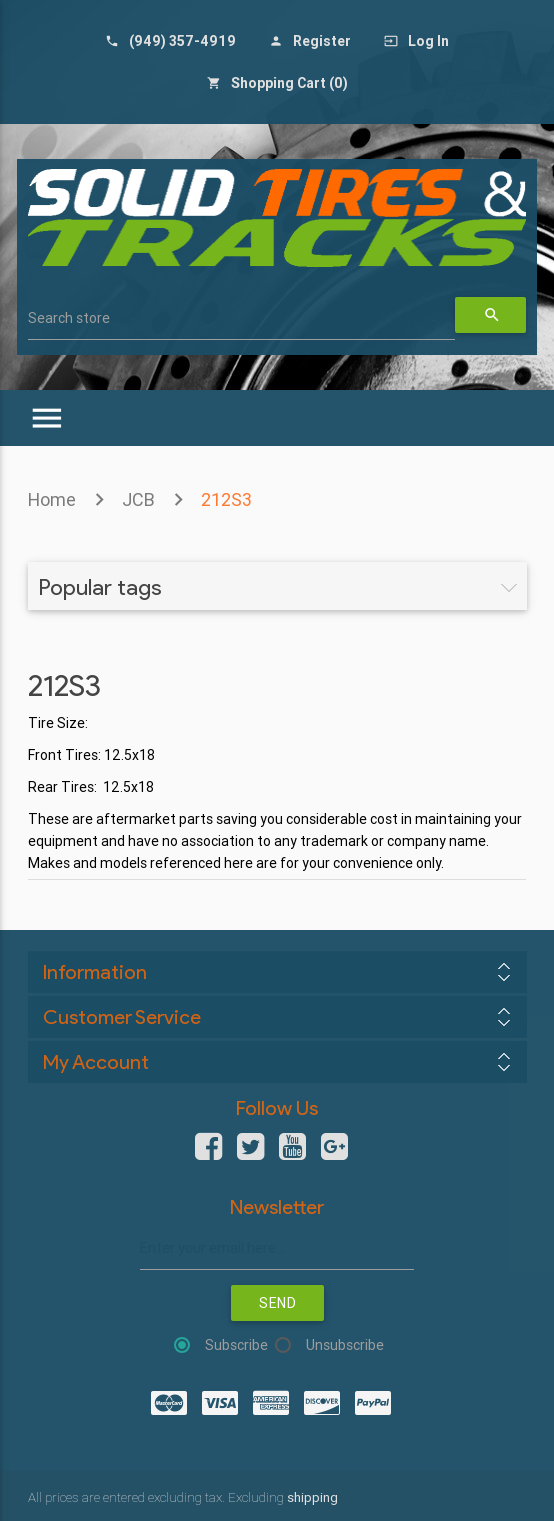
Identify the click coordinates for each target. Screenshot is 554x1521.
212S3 (226, 499)
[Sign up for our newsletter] (277, 1248)
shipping (312, 1497)
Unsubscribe (345, 1345)
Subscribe (236, 1345)
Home (52, 499)
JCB (138, 499)
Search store (69, 318)
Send (277, 1303)
